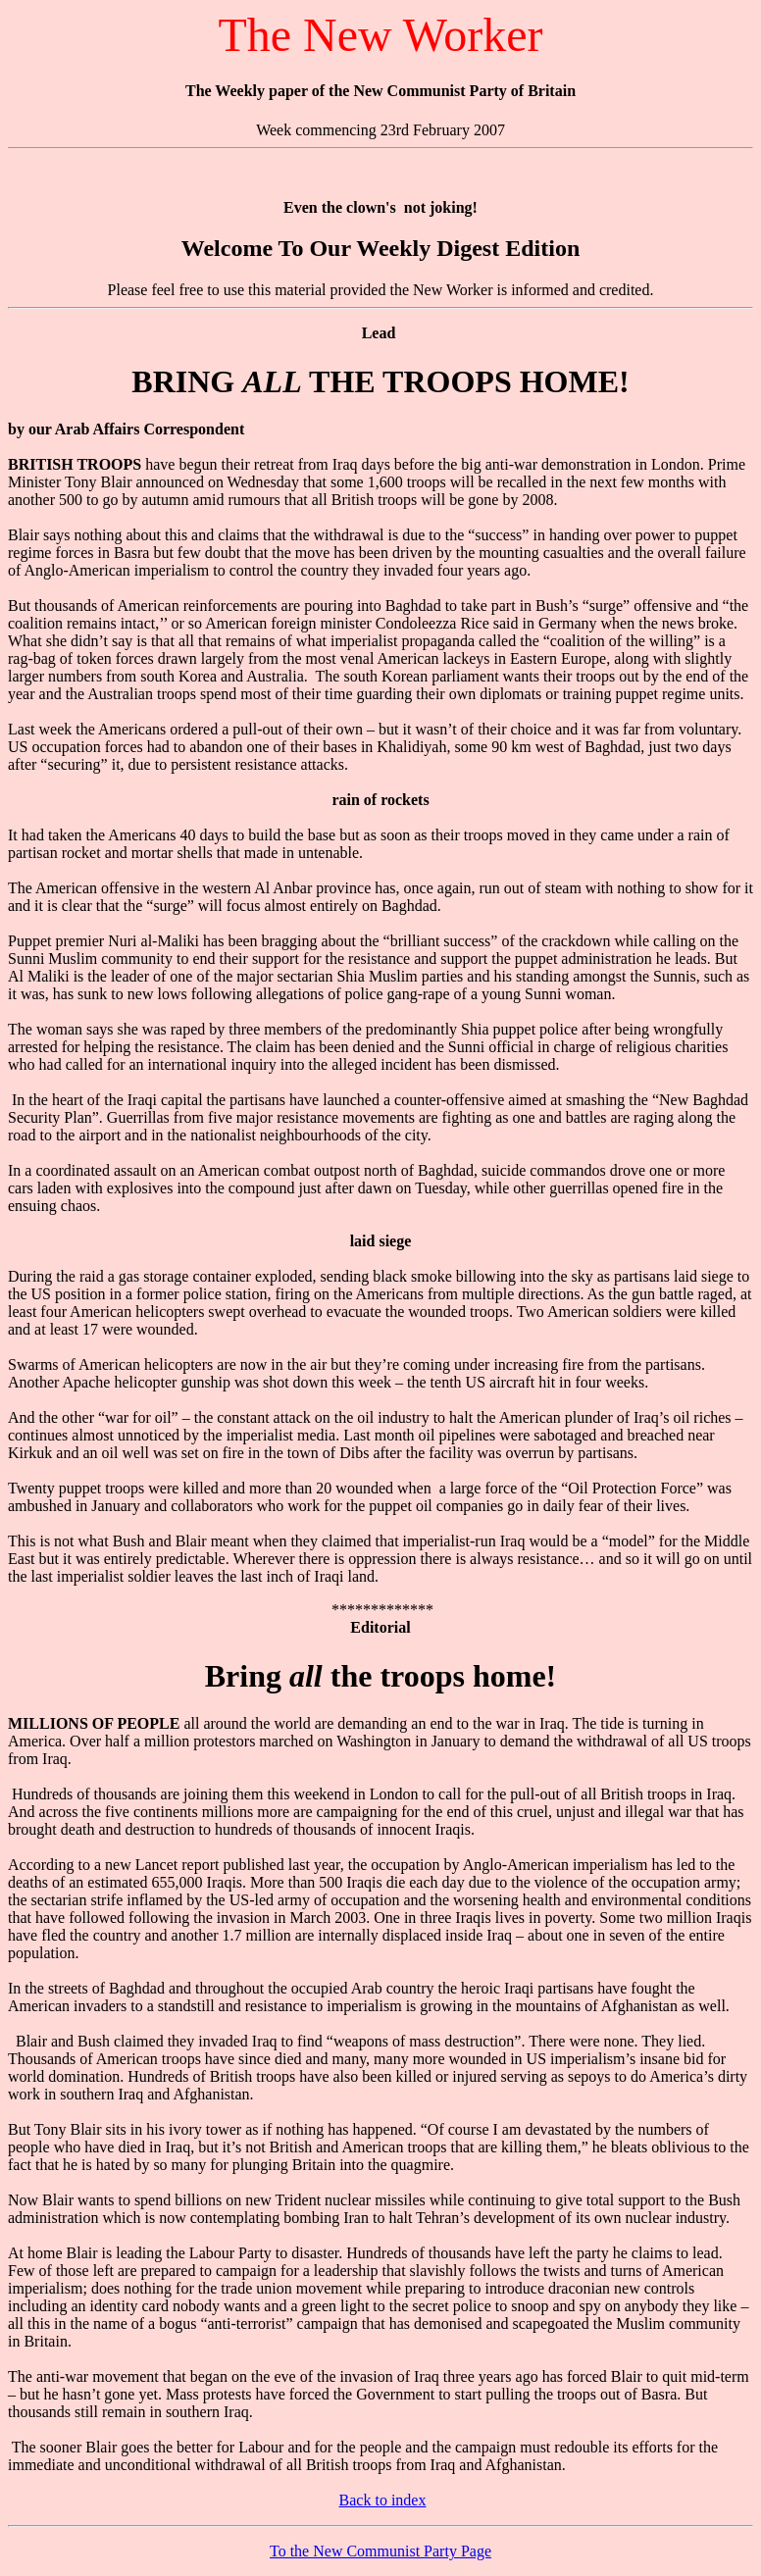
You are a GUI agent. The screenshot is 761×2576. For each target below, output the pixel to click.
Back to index (383, 2500)
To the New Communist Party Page (380, 2551)
